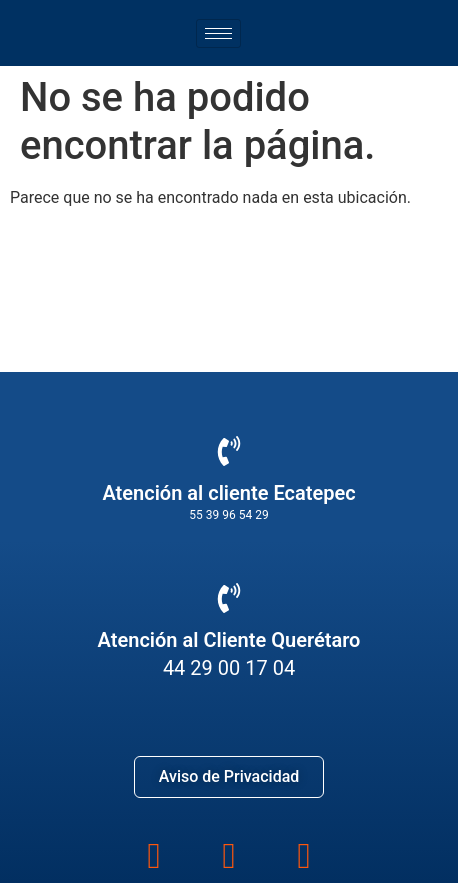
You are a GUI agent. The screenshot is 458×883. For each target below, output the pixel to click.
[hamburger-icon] (218, 33)
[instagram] (229, 853)
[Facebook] (154, 853)
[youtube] (303, 853)
